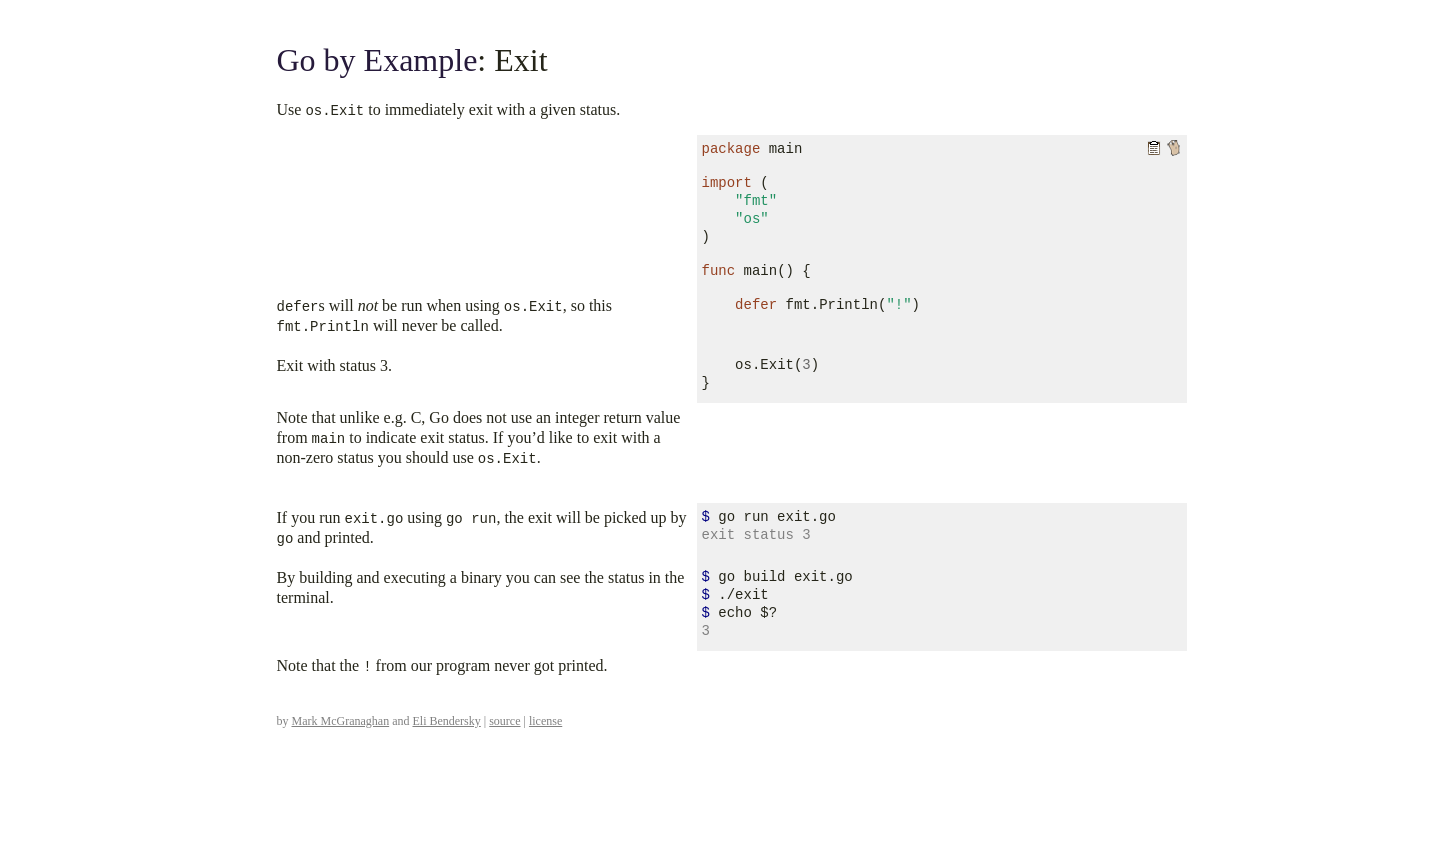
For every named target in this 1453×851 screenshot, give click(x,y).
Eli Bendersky (446, 721)
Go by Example (377, 60)
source (504, 721)
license (545, 721)
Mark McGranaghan (341, 721)
